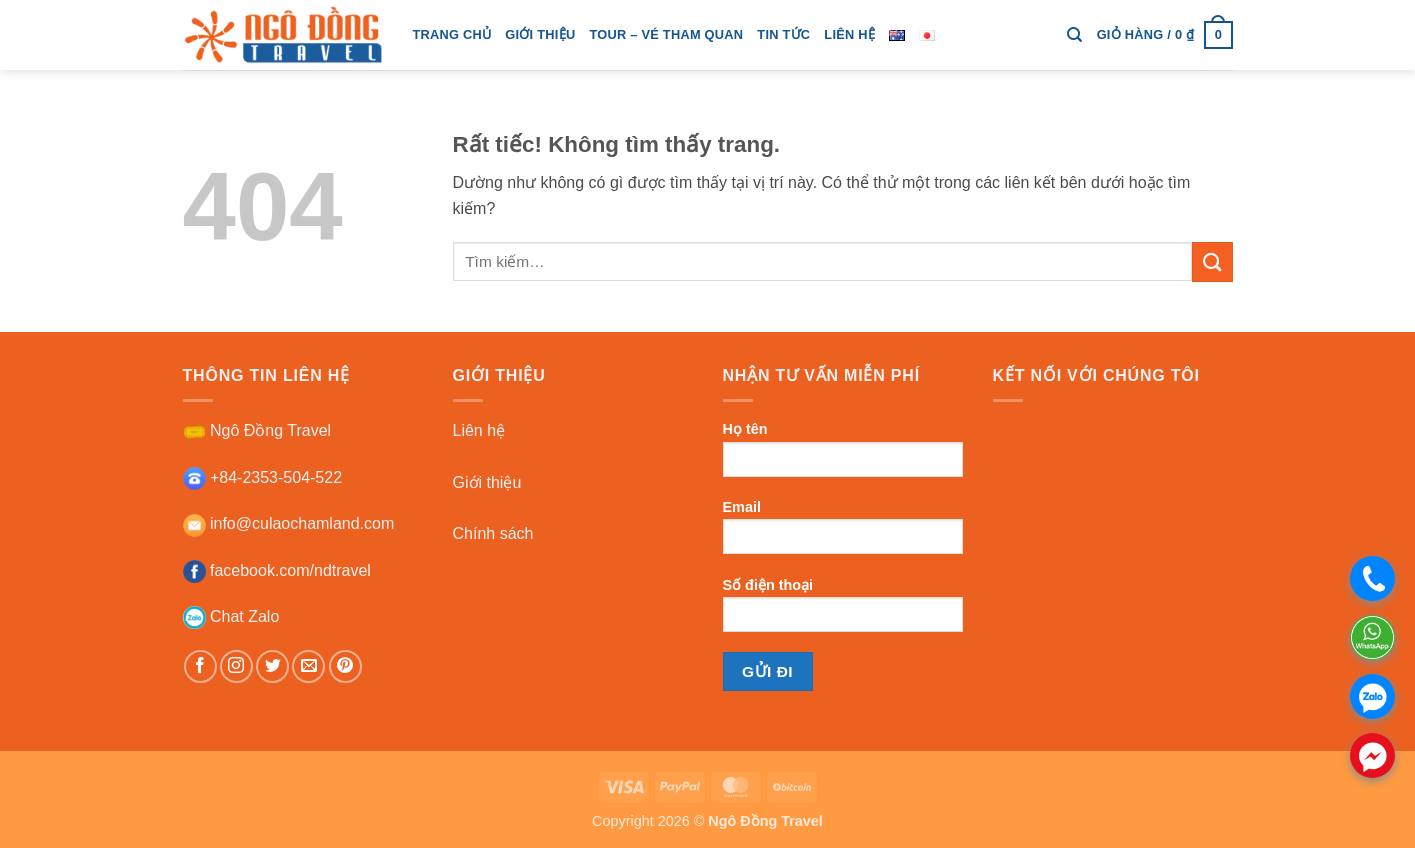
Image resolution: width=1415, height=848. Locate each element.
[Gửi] (1212, 261)
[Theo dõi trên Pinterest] (345, 666)
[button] (1165, 35)
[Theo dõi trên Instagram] (236, 666)
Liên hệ (849, 34)
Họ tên (843, 455)
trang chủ (452, 34)
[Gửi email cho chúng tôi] (308, 666)
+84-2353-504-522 (263, 477)
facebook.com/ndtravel (277, 570)
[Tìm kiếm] (1074, 35)
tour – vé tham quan (666, 34)
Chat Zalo (231, 616)
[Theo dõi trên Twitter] (272, 666)
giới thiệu (540, 34)
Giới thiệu (487, 482)
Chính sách (493, 533)
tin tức (783, 34)
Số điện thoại (843, 611)
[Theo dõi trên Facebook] (200, 666)
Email (843, 533)
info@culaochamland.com (289, 523)
